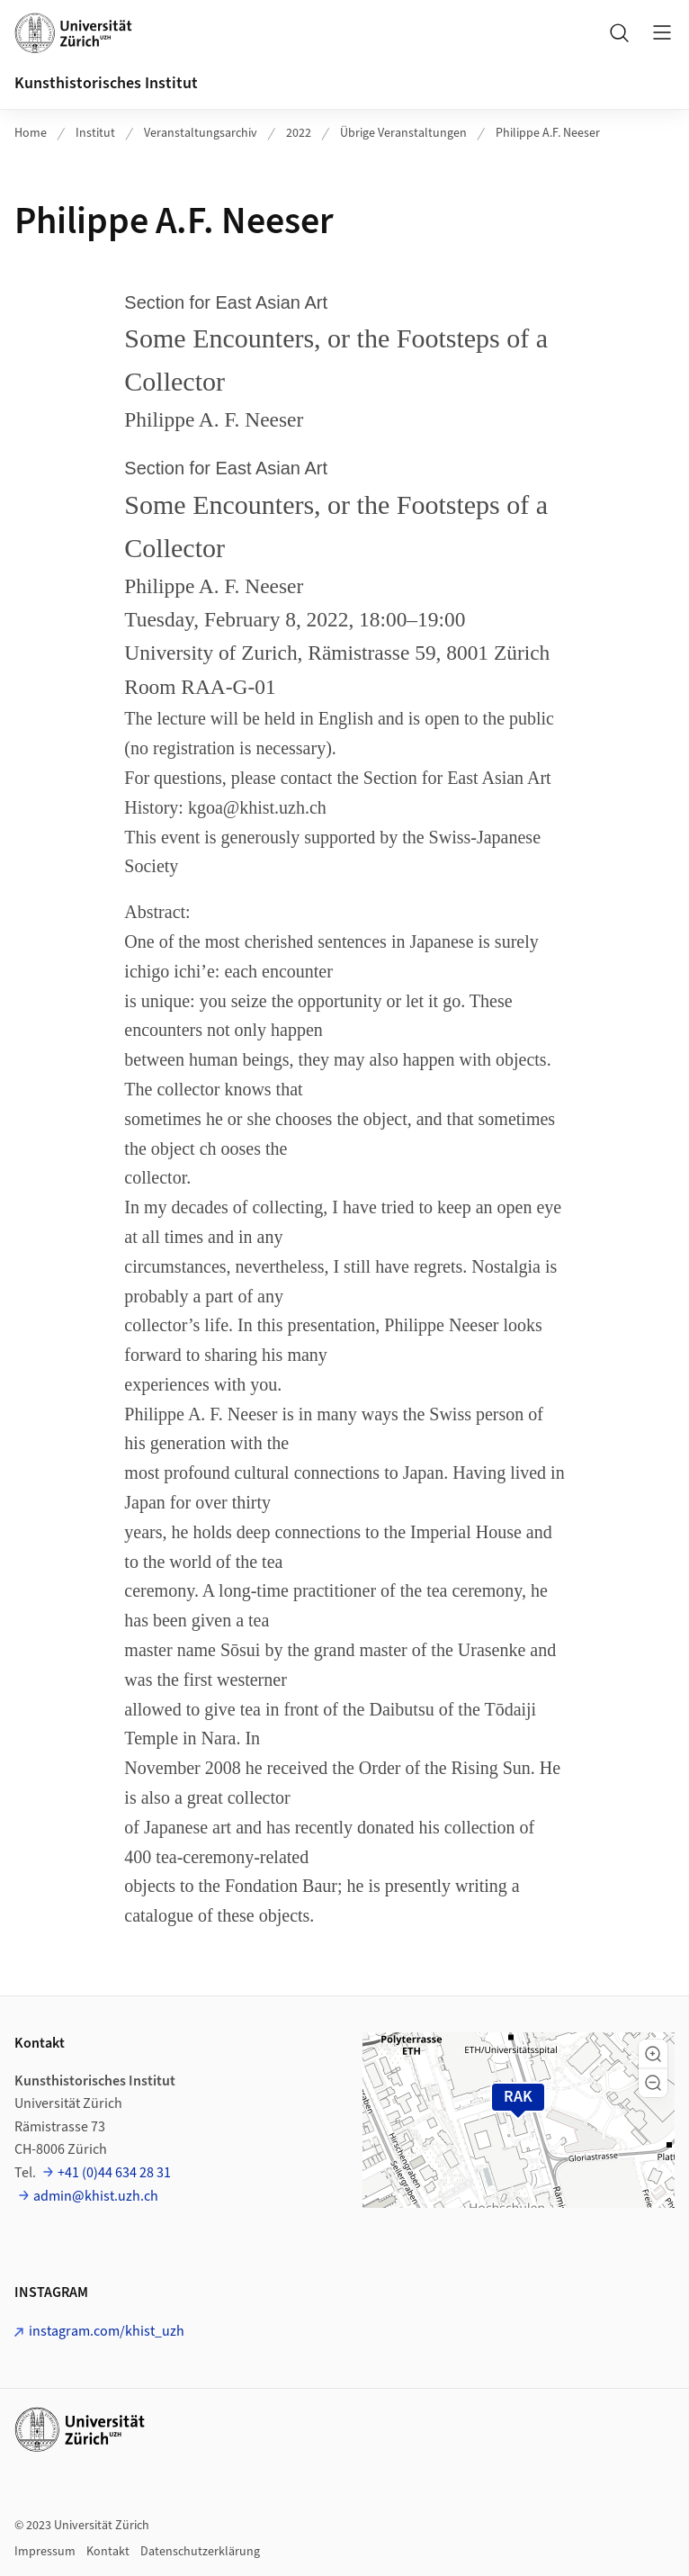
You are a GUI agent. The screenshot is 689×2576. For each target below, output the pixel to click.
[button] (653, 2054)
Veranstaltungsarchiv (200, 133)
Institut (95, 133)
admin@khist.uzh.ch (95, 2196)
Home (30, 133)
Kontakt (108, 2552)
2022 (298, 133)
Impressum (45, 2552)
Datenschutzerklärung (200, 2552)
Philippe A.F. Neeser (548, 133)
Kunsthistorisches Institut (106, 83)
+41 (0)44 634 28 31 (114, 2173)
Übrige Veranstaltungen (403, 133)
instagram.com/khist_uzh (106, 2331)
